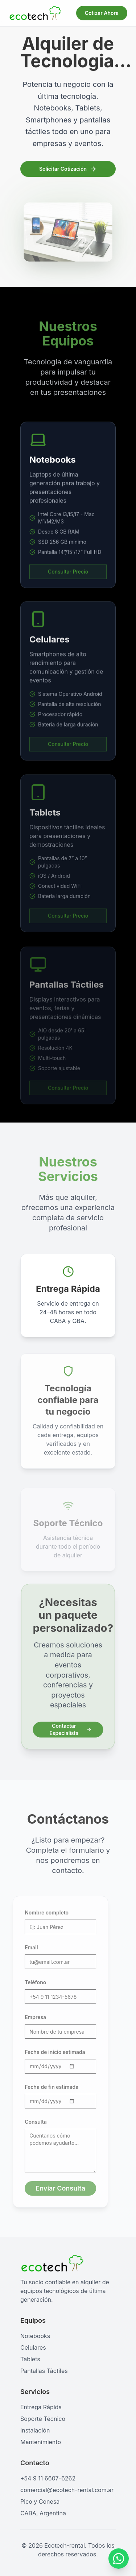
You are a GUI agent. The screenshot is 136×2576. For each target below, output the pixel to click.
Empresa (29, 2017)
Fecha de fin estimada (46, 2087)
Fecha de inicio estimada (49, 2052)
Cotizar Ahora (102, 13)
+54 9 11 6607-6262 (47, 2478)
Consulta (30, 2122)
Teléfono (29, 1982)
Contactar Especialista (70, 1728)
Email (25, 1947)
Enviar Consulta (54, 2188)
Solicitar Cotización (68, 170)
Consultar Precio (68, 584)
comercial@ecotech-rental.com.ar (67, 2490)
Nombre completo (41, 1912)
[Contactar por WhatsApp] (118, 2560)
